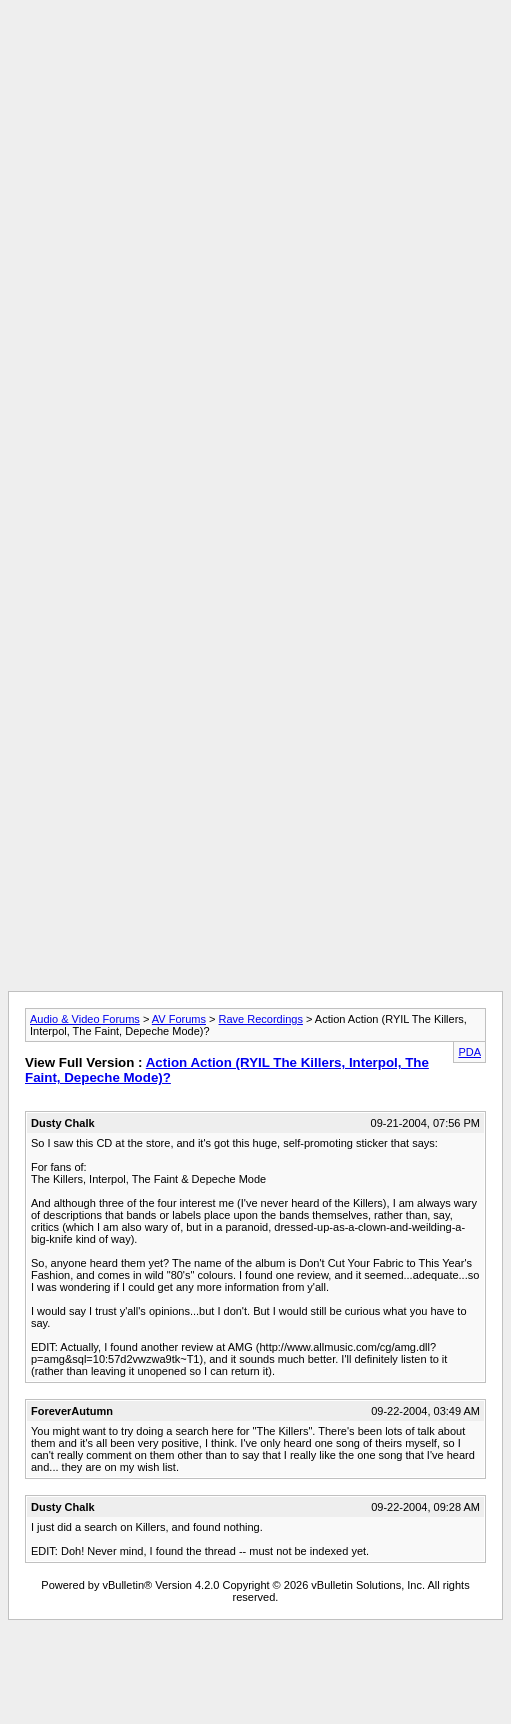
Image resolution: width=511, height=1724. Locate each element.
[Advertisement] (251, 195)
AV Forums (179, 1019)
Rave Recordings (261, 1019)
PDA (469, 1052)
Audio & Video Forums (85, 1019)
